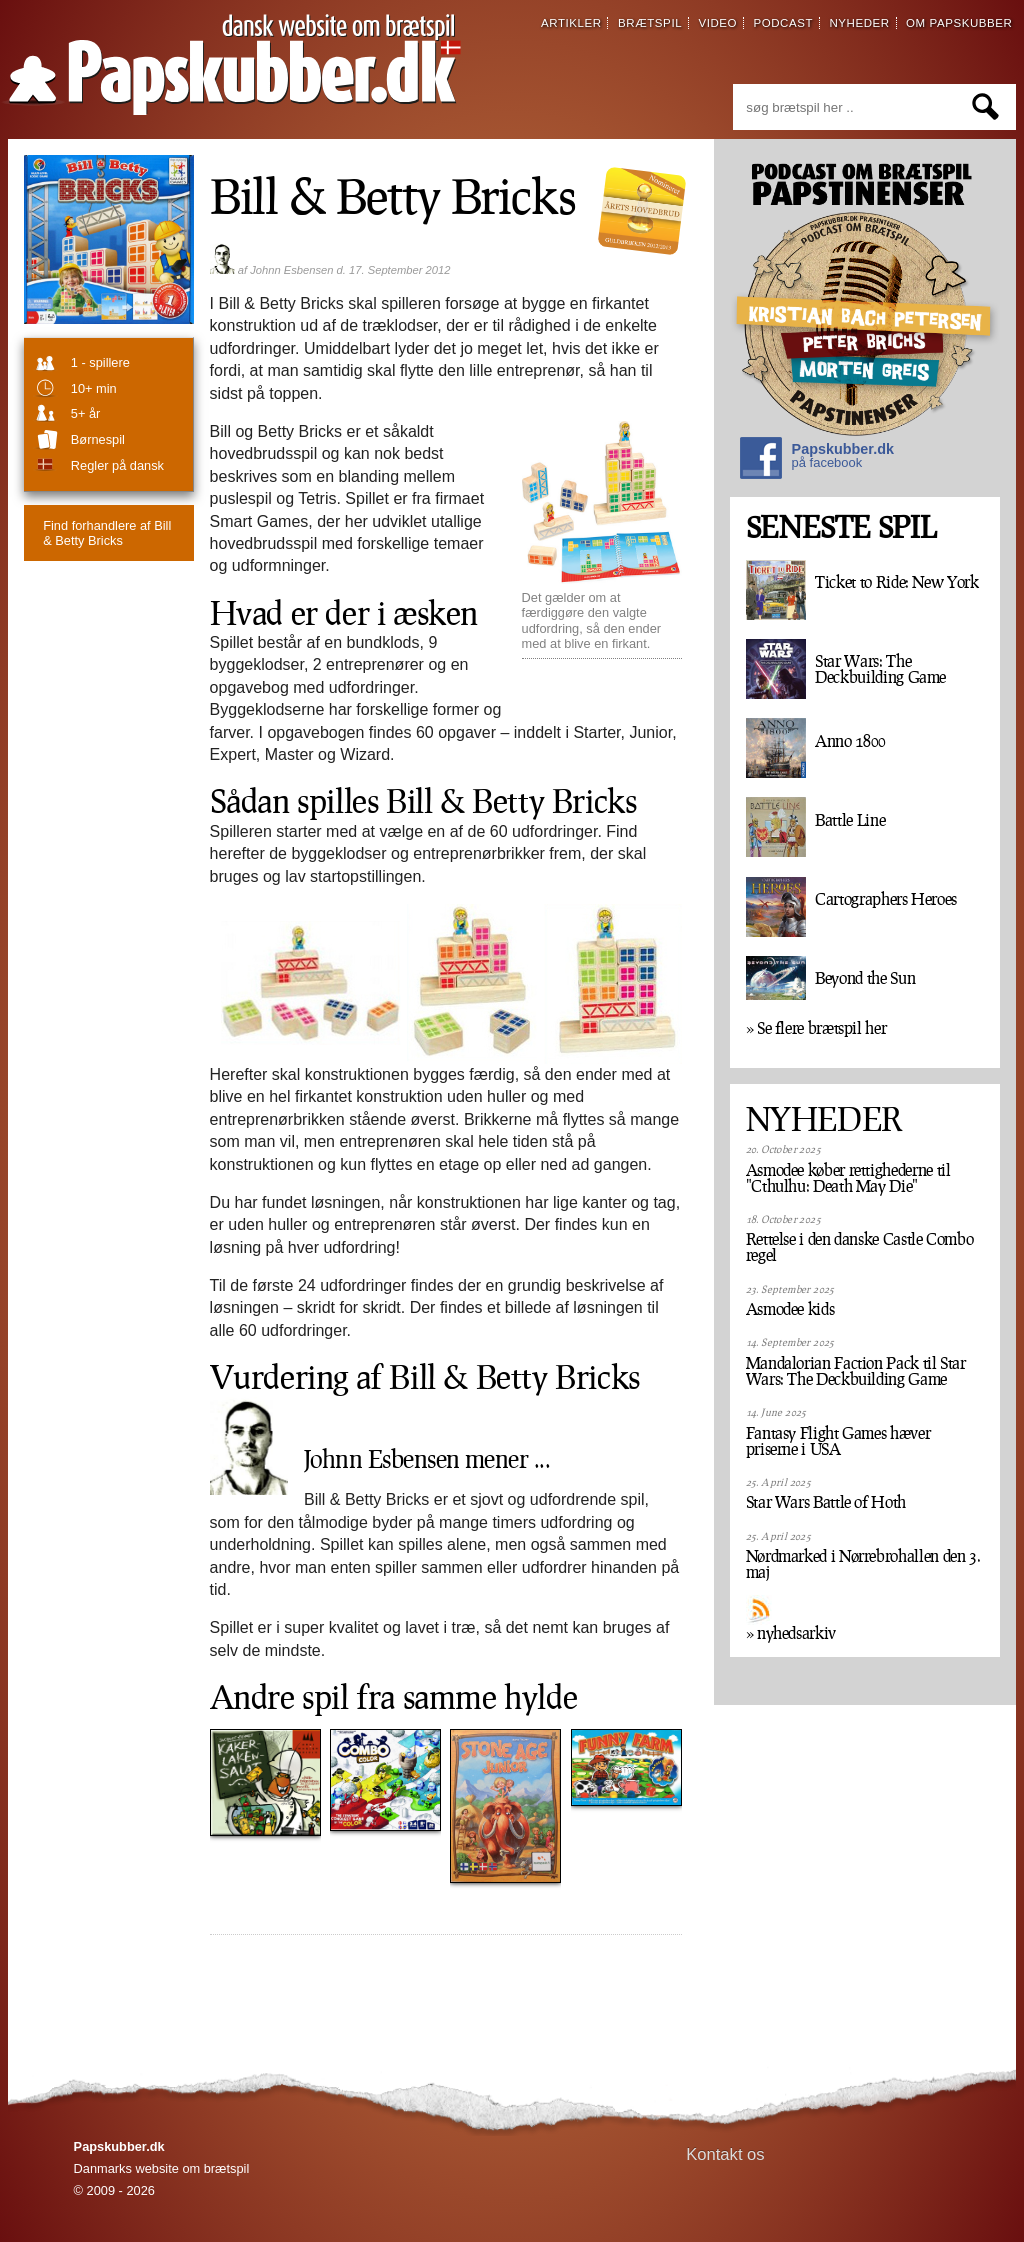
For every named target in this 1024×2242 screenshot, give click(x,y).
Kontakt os (725, 2154)
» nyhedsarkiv (791, 1633)
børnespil (98, 439)
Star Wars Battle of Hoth (826, 1502)
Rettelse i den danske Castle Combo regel (860, 1247)
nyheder (859, 23)
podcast (783, 23)
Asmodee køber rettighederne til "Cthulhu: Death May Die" (848, 1178)
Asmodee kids (790, 1309)
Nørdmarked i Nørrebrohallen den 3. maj (863, 1564)
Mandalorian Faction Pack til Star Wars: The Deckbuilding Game (856, 1371)
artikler (571, 23)
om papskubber (959, 23)
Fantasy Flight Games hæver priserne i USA (838, 1441)
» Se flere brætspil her (816, 1028)
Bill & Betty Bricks (107, 533)
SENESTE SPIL (841, 527)
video (717, 23)
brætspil (650, 23)
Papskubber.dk (817, 460)
